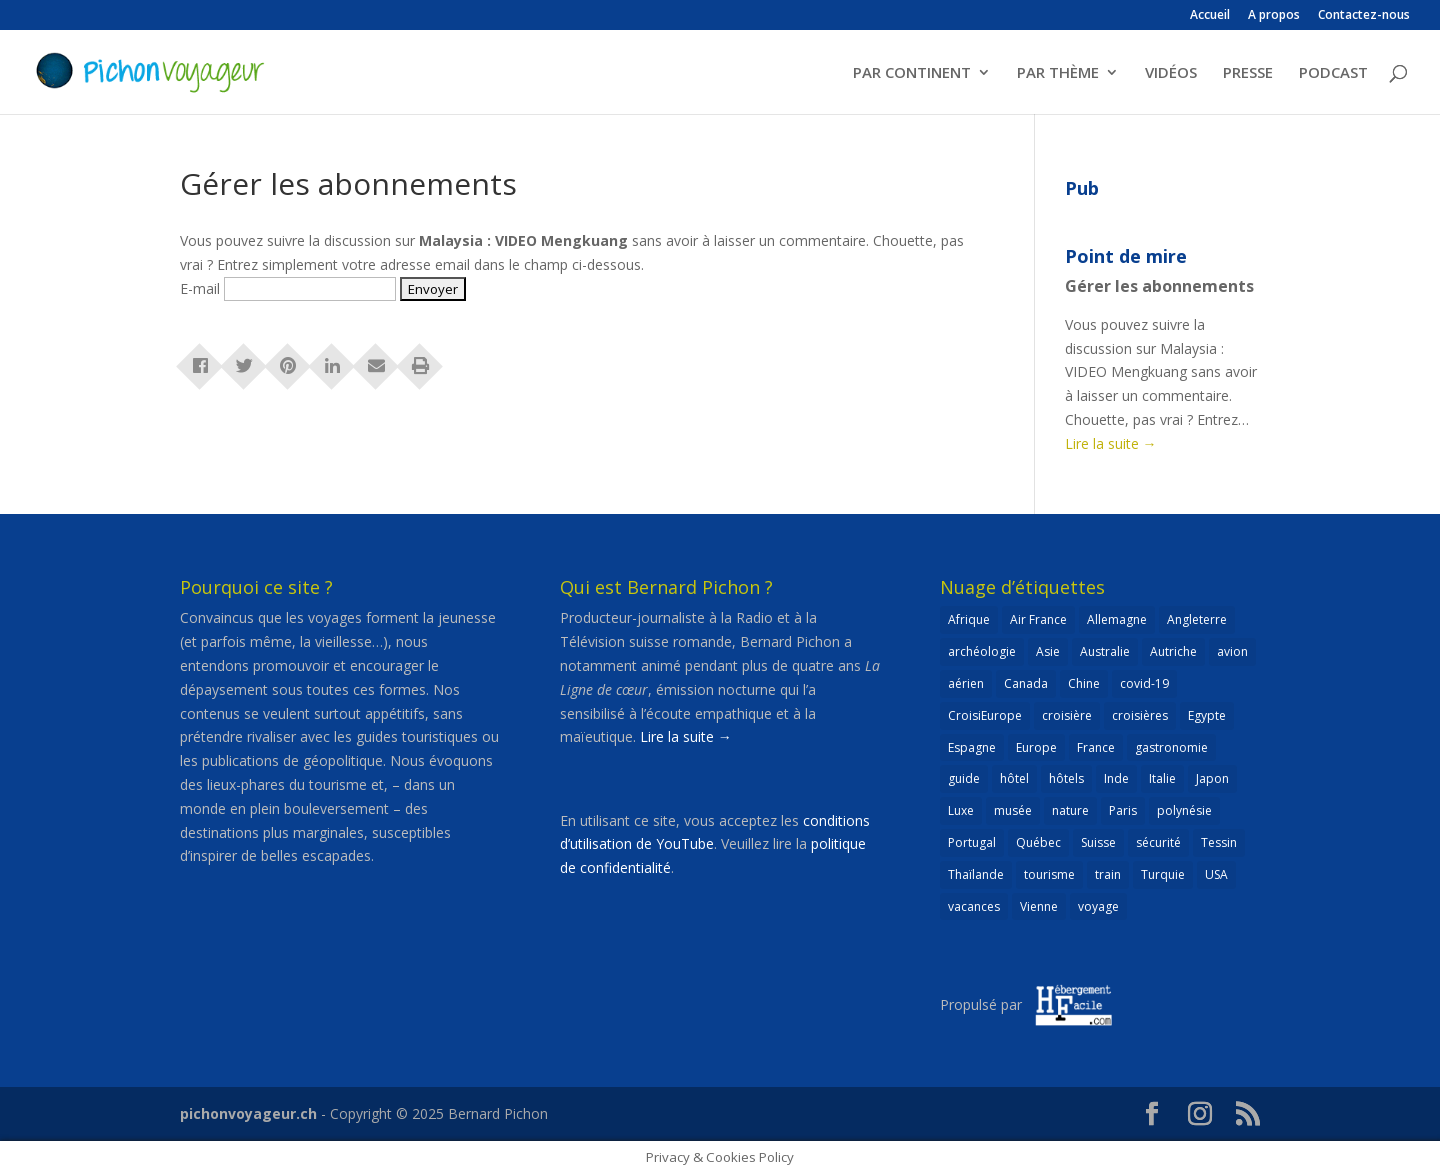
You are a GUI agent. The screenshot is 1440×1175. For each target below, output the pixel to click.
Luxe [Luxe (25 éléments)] (961, 810)
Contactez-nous (1364, 16)
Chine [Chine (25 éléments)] (1084, 683)
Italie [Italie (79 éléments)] (1162, 778)
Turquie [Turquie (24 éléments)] (1163, 874)
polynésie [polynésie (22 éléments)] (1184, 810)
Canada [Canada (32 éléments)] (1026, 683)
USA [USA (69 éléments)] (1216, 874)
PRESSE (1248, 73)
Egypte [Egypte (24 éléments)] (1207, 715)
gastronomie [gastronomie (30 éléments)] (1171, 747)
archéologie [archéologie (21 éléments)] (982, 651)
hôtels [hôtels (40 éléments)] (1066, 778)
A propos (1274, 16)
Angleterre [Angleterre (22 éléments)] (1197, 619)
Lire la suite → (686, 736)
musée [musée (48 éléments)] (1013, 810)
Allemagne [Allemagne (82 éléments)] (1117, 619)
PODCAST (1333, 73)
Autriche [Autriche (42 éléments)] (1173, 651)
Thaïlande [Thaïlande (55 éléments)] (976, 874)
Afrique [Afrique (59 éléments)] (969, 619)
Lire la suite (1111, 443)
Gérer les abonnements (1159, 286)
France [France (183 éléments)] (1096, 747)
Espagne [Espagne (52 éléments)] (972, 747)
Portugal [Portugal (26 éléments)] (972, 842)
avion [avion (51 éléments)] (1232, 651)
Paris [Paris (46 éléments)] (1123, 810)
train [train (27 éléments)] (1108, 874)
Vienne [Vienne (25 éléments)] (1039, 906)
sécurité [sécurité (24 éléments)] (1158, 842)
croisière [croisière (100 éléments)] (1067, 715)
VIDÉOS (1171, 73)
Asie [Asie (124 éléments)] (1048, 651)
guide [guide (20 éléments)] (964, 778)
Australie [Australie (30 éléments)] (1105, 651)
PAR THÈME (1058, 73)
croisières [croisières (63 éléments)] (1140, 715)
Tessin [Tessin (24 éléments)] (1219, 842)
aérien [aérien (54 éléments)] (966, 683)
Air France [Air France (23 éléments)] (1038, 619)
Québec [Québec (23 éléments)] (1038, 842)
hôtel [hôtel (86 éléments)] (1014, 778)
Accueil (1210, 16)
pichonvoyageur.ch (248, 1113)
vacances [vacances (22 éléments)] (974, 906)
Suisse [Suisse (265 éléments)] (1098, 842)
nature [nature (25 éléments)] (1070, 810)
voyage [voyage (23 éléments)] (1098, 906)
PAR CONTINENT (912, 73)
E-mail (200, 288)
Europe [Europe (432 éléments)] (1036, 747)
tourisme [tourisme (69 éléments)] (1049, 874)
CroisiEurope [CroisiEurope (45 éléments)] (985, 715)
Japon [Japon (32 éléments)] (1212, 778)
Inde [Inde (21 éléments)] (1116, 778)
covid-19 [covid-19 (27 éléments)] (1144, 683)
